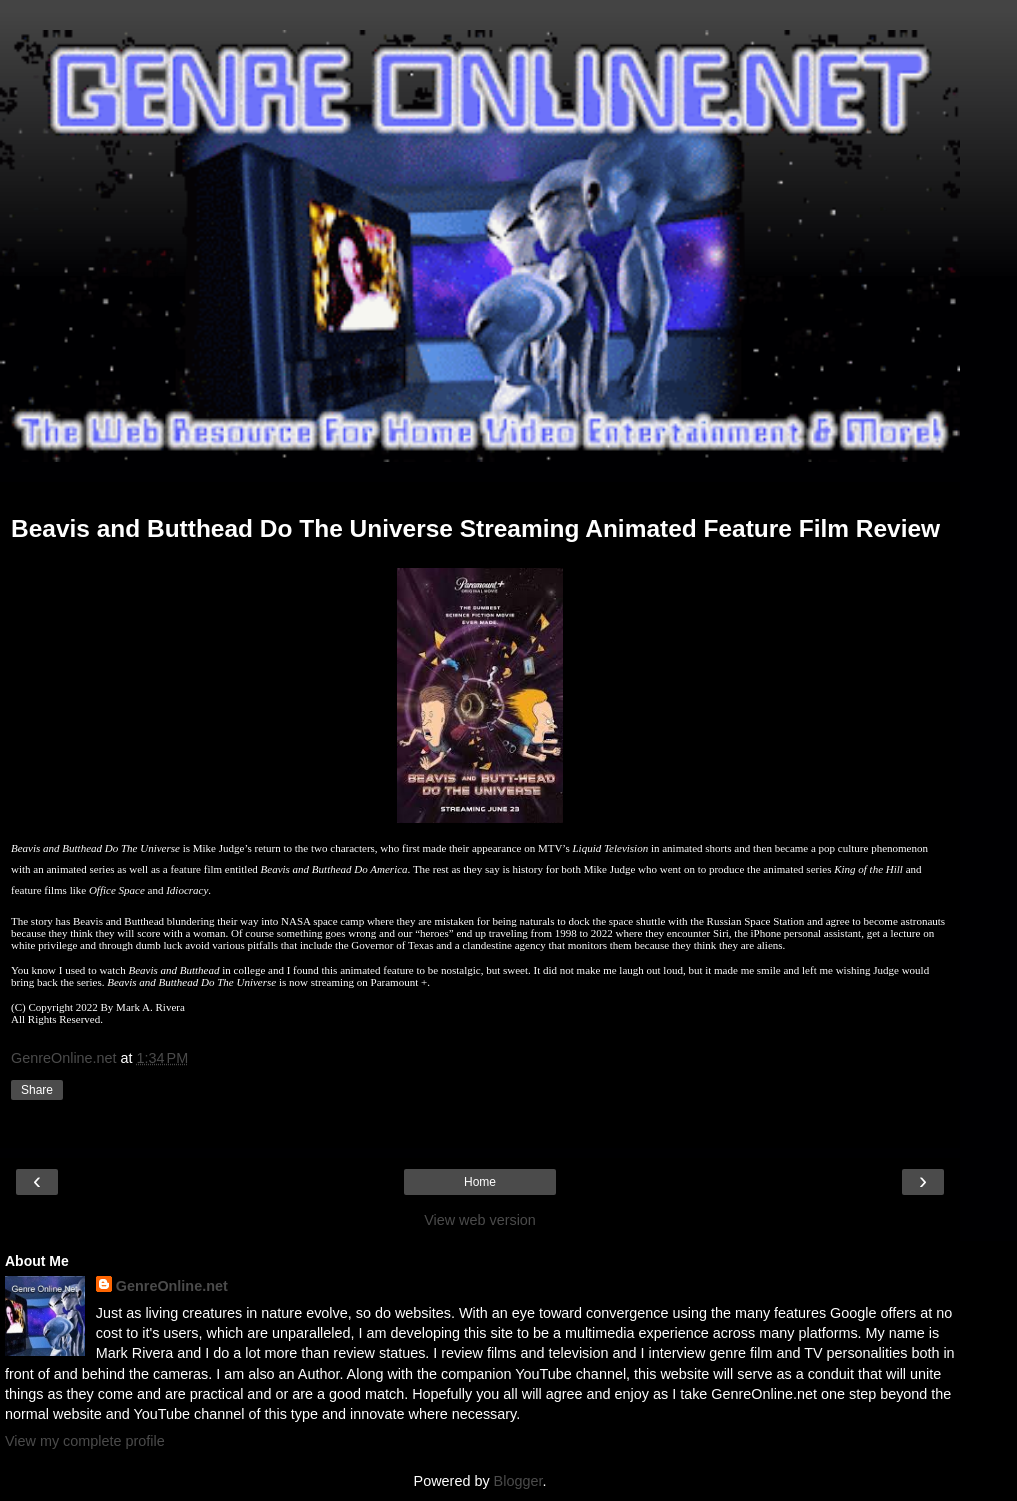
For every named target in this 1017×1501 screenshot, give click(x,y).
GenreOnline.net (172, 1286)
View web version (480, 1220)
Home (480, 1182)
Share (37, 1090)
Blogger (518, 1481)
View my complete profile (85, 1441)
